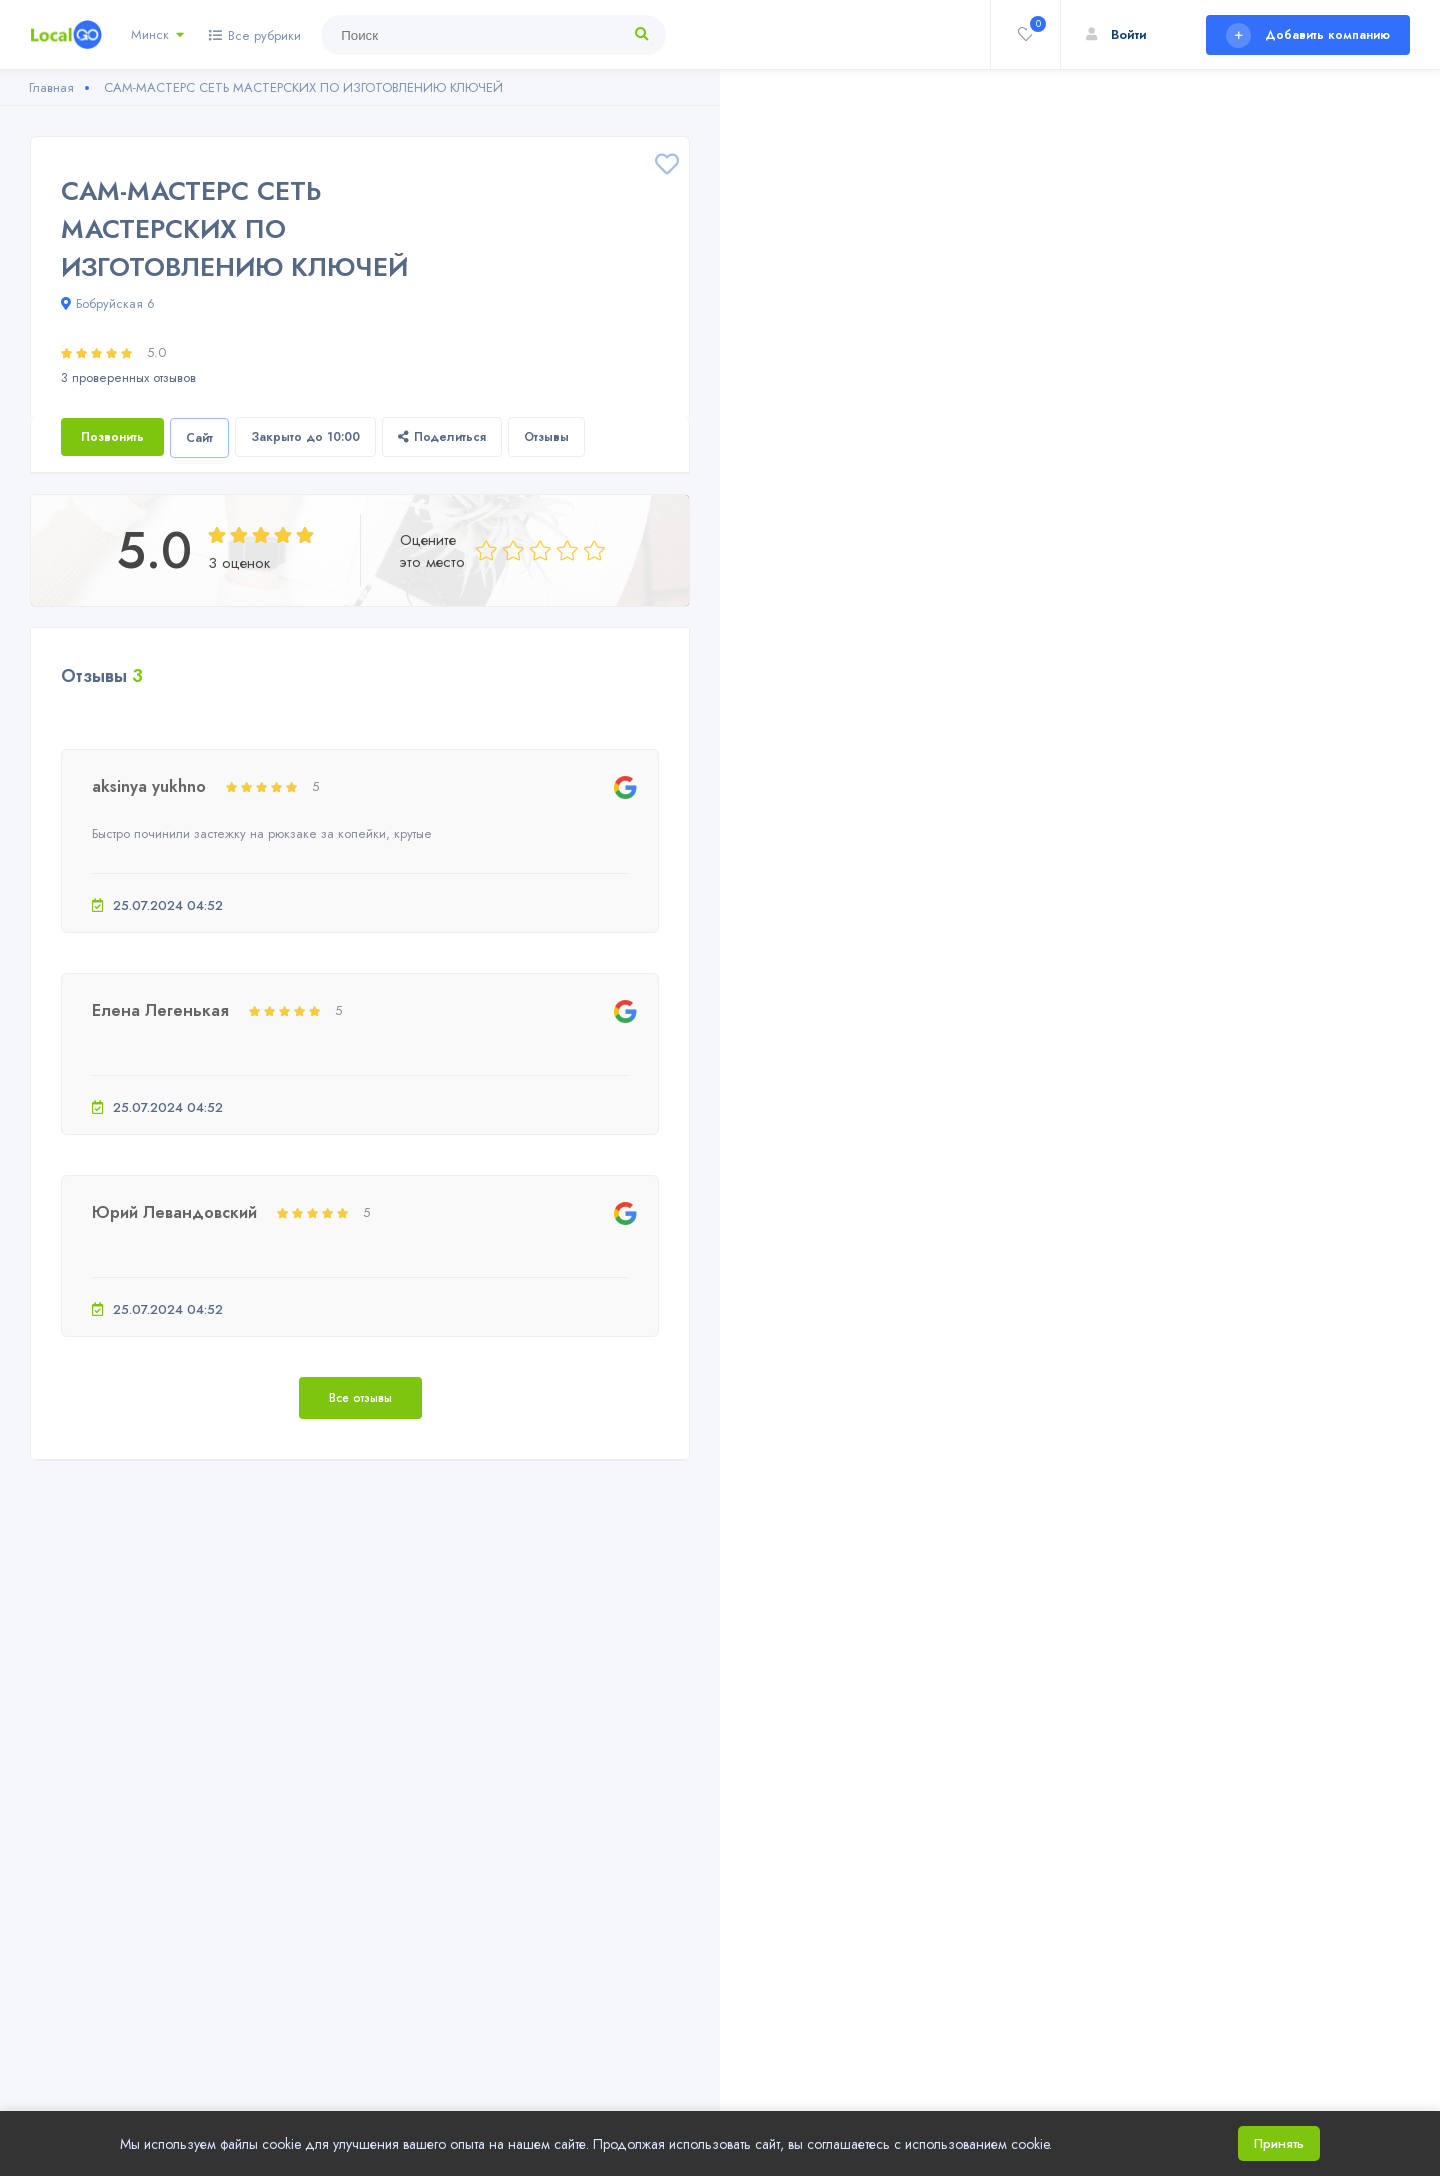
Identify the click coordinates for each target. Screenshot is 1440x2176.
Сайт (199, 438)
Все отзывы (360, 1398)
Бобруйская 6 (108, 303)
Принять (1279, 2143)
